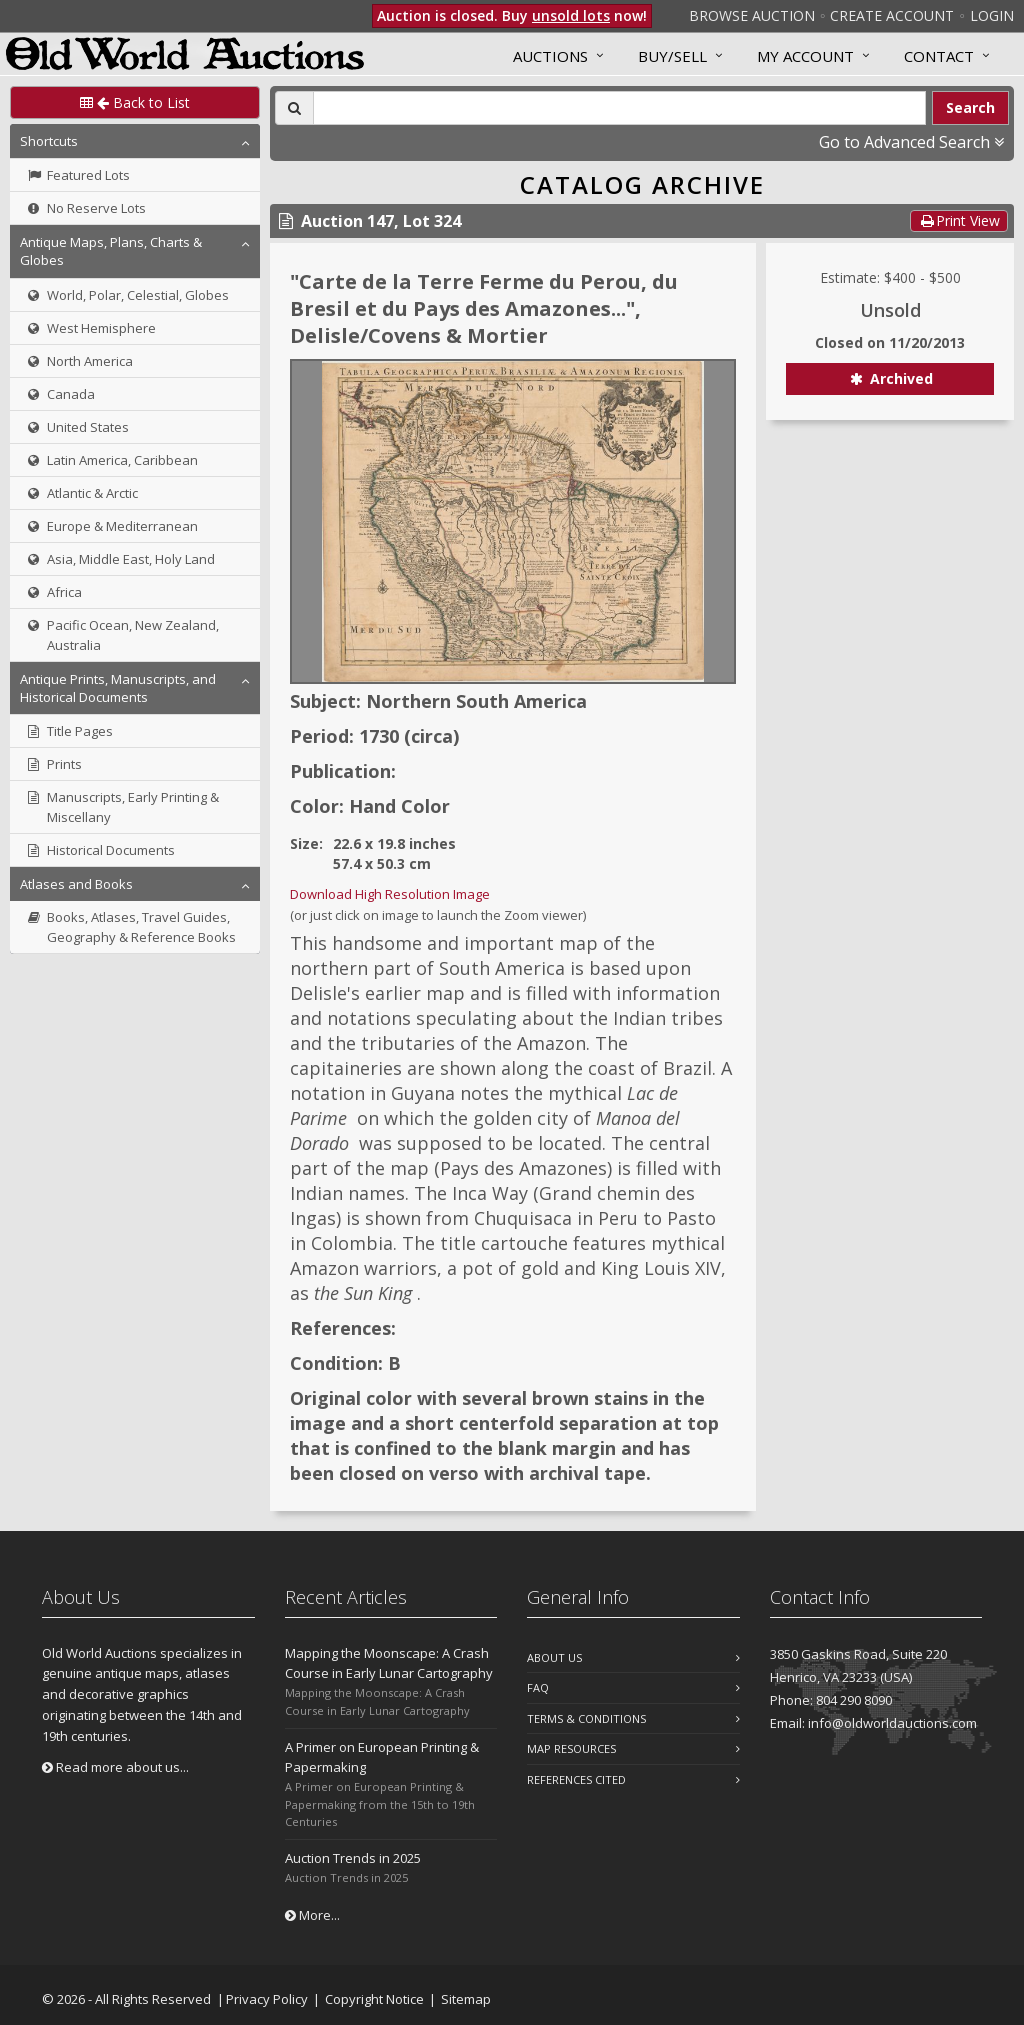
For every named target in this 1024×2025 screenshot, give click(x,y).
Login (992, 15)
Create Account (892, 15)
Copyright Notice (374, 1999)
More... (312, 1915)
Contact (939, 56)
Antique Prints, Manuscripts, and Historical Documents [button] (118, 688)
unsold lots (571, 15)
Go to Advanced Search (911, 142)
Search (970, 107)
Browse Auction (752, 15)
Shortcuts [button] (49, 141)
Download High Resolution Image (390, 894)
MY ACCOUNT (805, 56)
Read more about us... (115, 1767)
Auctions (550, 56)
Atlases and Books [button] (76, 884)
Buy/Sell (672, 56)
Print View (959, 220)
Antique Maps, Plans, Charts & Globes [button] (111, 251)
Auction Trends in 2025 (353, 1858)
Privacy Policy (267, 1999)
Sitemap (466, 1999)
